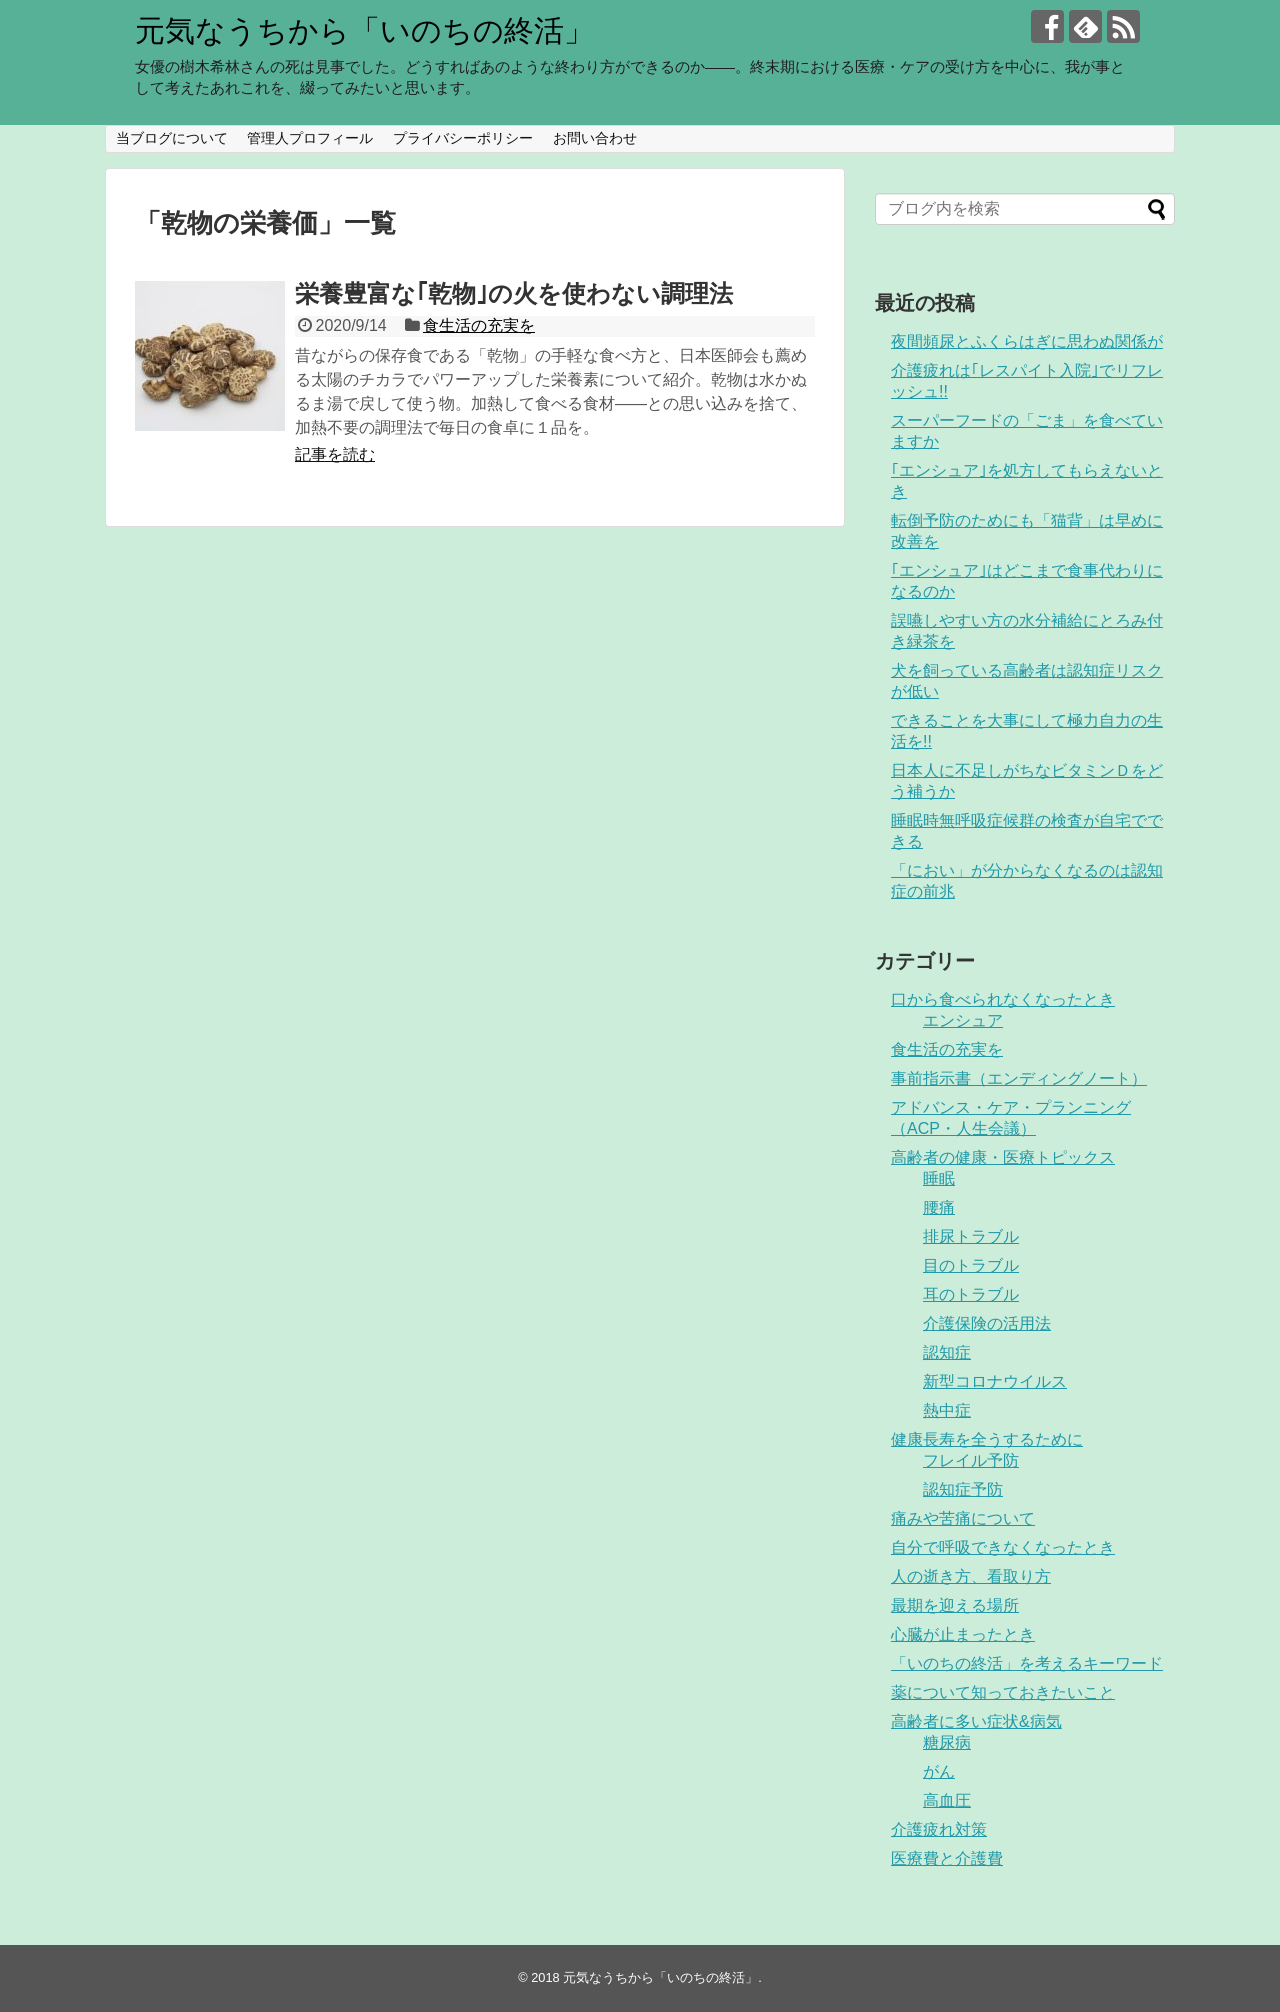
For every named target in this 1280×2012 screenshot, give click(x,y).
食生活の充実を (479, 325)
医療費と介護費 (947, 1858)
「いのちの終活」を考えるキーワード (1027, 1663)
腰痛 (939, 1207)
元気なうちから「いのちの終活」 (364, 30)
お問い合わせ (595, 138)
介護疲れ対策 (939, 1829)
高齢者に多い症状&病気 (976, 1721)
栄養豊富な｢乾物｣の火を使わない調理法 (514, 293)
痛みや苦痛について (963, 1518)
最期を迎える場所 (955, 1605)
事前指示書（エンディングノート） (1019, 1078)
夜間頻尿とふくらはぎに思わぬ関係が (1027, 341)
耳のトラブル (971, 1294)
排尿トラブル (971, 1236)
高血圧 (947, 1800)
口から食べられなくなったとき (1003, 999)
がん (939, 1771)
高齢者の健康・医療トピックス (1003, 1157)
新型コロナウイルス (995, 1381)
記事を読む (335, 454)
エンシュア (963, 1020)
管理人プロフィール (310, 138)
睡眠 (939, 1178)
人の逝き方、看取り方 (971, 1576)
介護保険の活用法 (987, 1323)
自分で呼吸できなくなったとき (1003, 1547)
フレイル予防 (971, 1460)
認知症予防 (963, 1489)
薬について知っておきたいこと (1003, 1692)
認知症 (947, 1352)
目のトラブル (971, 1265)
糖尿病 (947, 1742)
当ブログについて (172, 138)
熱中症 (947, 1410)
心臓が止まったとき (963, 1634)
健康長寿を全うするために (987, 1439)
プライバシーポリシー (463, 138)
